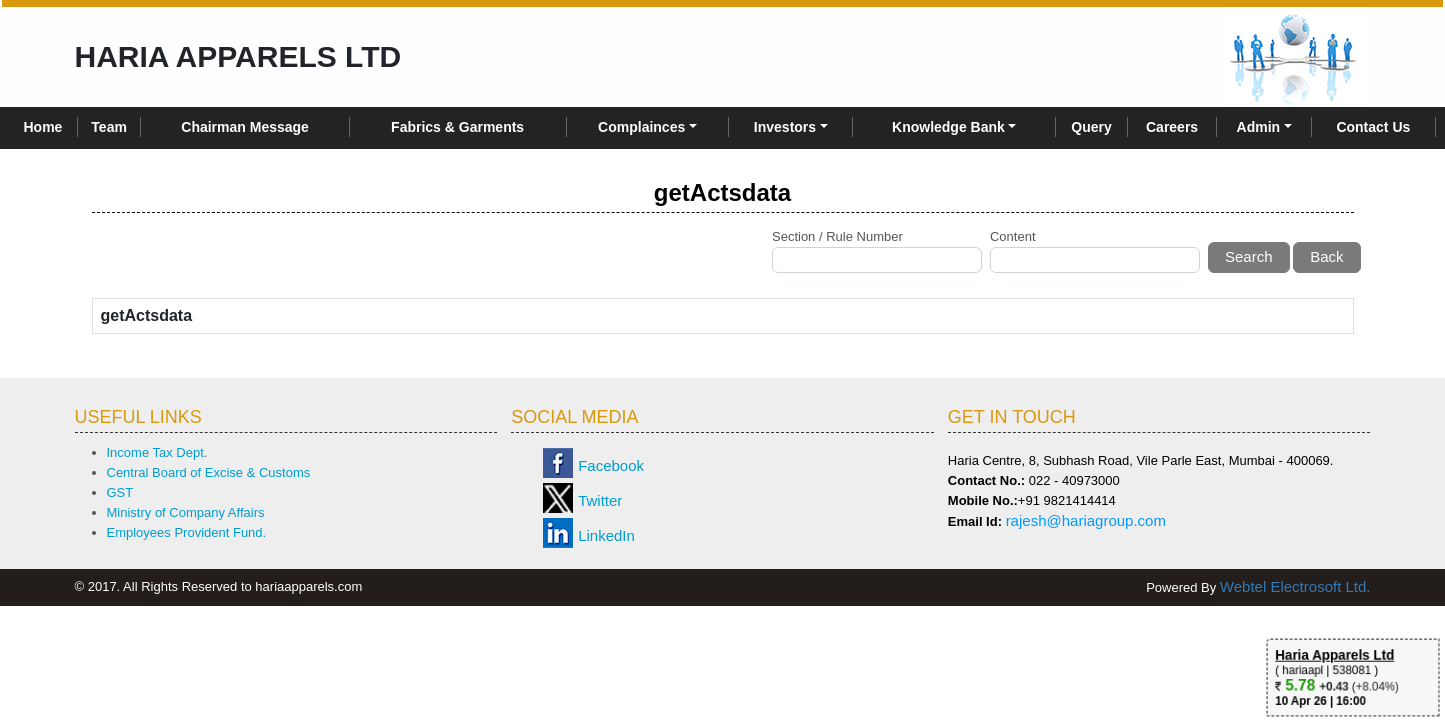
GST (120, 492)
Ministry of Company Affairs (186, 512)
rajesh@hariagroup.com (1086, 520)
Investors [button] (785, 127)
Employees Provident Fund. (187, 532)
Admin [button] (1259, 127)
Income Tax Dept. (157, 452)
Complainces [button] (641, 127)
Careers (1172, 127)
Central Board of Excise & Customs (209, 472)
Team (109, 127)
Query (1091, 127)
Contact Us (1373, 127)
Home (43, 127)
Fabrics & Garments (457, 127)
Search (1249, 256)
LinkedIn (606, 535)
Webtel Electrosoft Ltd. (1295, 586)
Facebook (611, 465)
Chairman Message (245, 127)
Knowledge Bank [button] (948, 127)
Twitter (600, 500)
